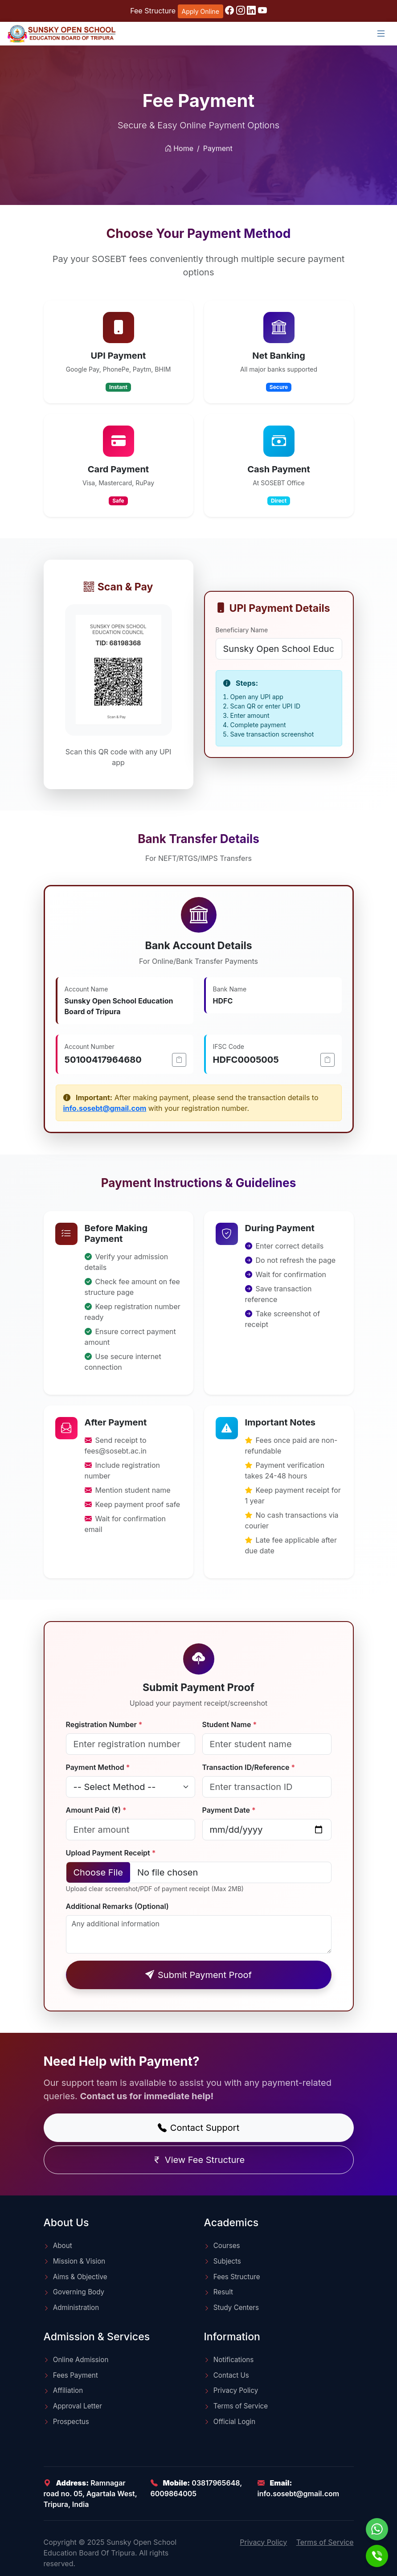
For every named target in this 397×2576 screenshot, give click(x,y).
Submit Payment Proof (198, 1975)
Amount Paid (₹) (96, 1810)
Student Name (229, 1724)
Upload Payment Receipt (111, 1852)
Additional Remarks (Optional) (117, 1906)
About (58, 2245)
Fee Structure (153, 10)
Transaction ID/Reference (248, 1767)
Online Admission (76, 2359)
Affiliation (63, 2390)
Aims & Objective (75, 2277)
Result (218, 2292)
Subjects (222, 2261)
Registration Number (104, 1724)
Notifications (229, 2359)
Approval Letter (73, 2406)
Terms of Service (236, 2406)
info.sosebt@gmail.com (105, 1108)
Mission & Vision (75, 2261)
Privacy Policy (231, 2390)
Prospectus (66, 2421)
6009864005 (174, 2493)
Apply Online (200, 11)
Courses (222, 2245)
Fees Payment (71, 2375)
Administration (71, 2307)
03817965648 (216, 2482)
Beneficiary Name (242, 630)
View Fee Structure (198, 2159)
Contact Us (226, 2375)
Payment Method (98, 1767)
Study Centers (231, 2307)
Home (178, 152)
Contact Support (198, 2127)
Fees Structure (232, 2277)
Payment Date (229, 1810)
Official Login (230, 2421)
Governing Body (74, 2292)
